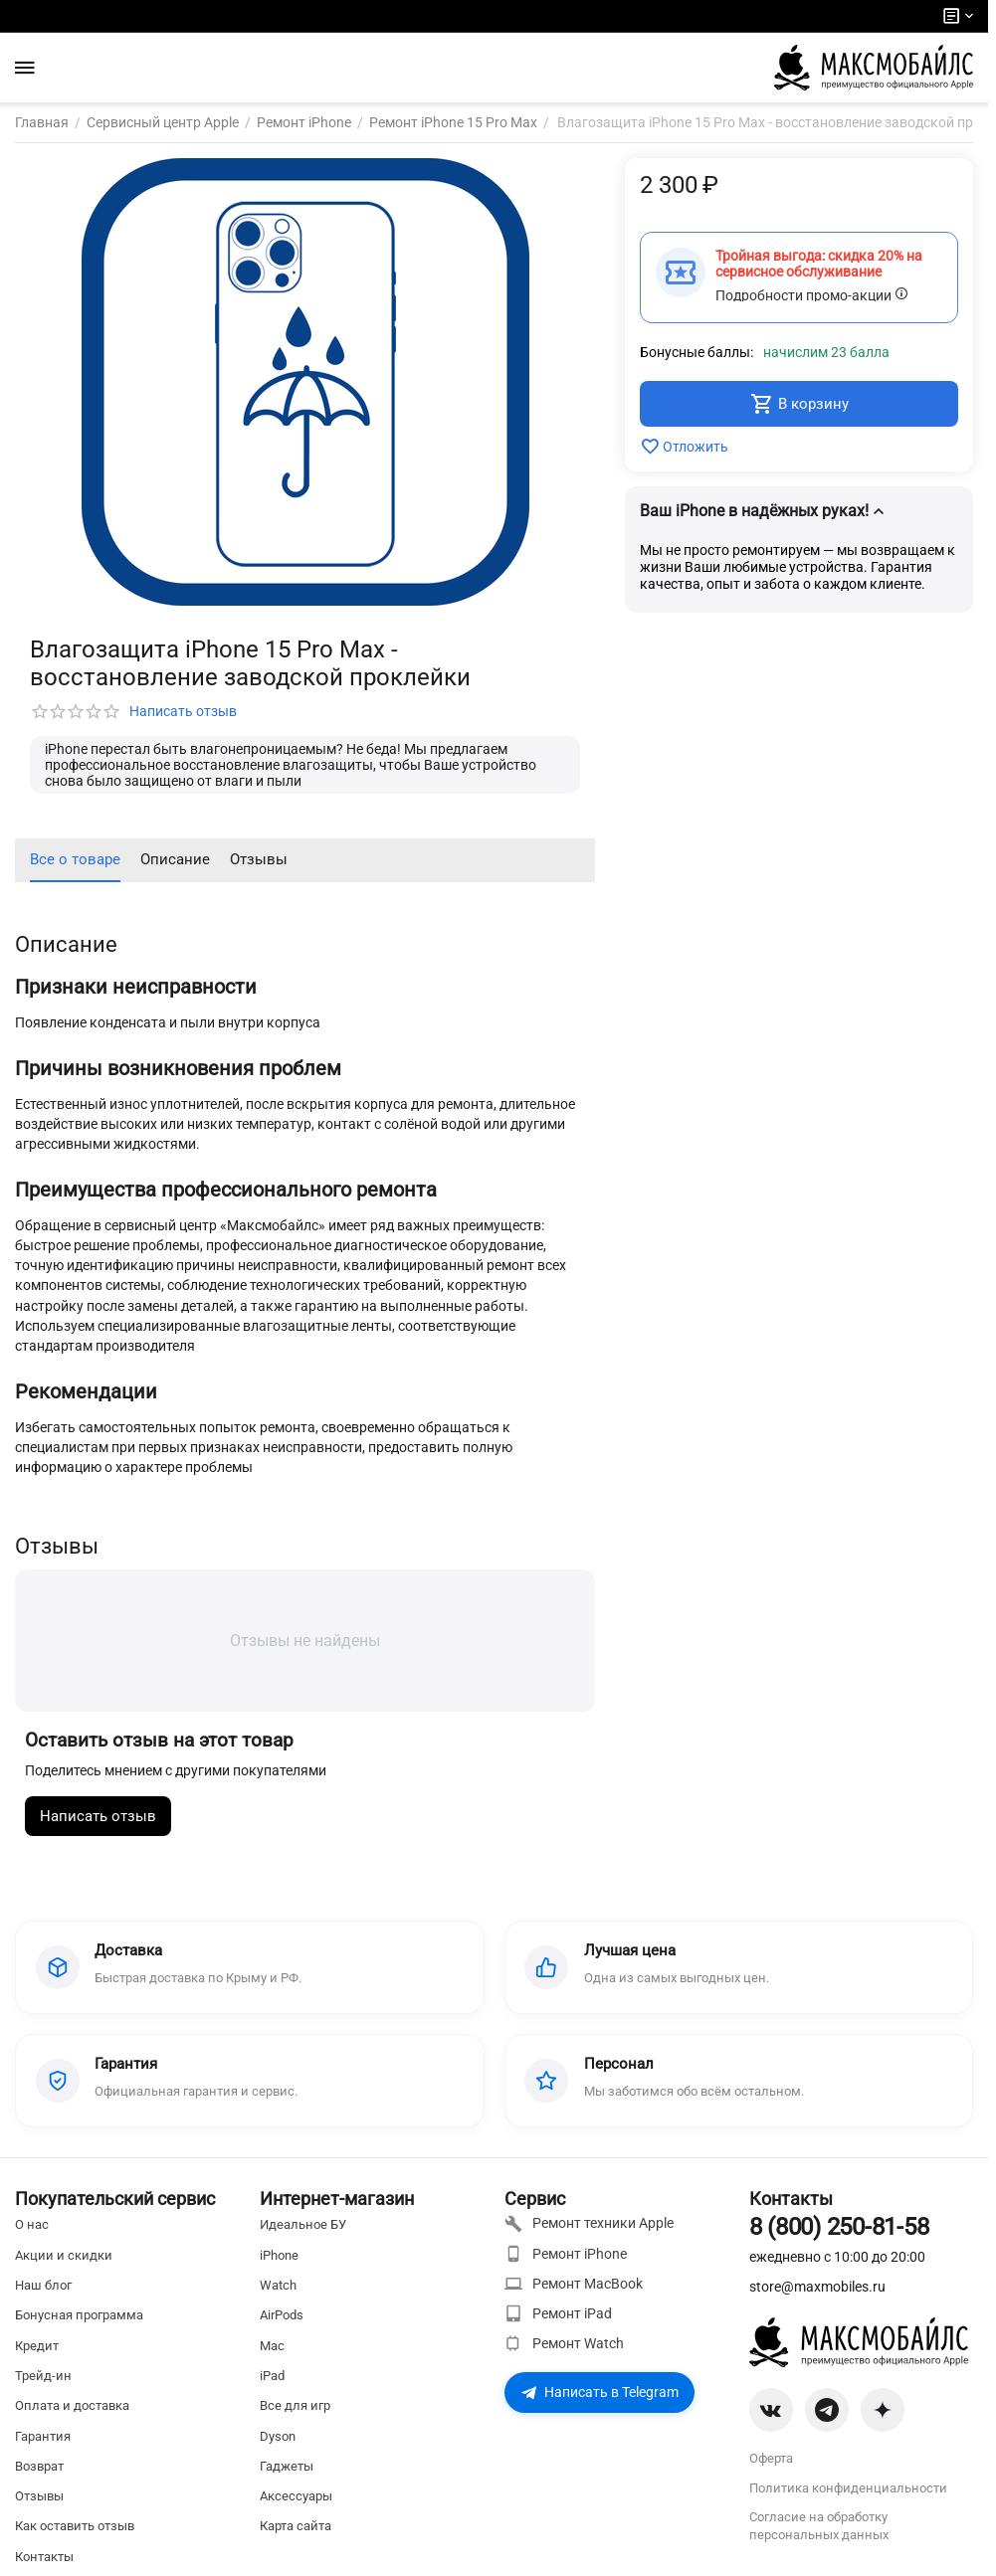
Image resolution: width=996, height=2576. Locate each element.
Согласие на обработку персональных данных (819, 2525)
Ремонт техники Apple (589, 2224)
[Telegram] (827, 2411)
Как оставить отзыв (74, 2526)
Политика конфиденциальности (848, 2489)
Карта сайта (295, 2526)
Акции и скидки (63, 2255)
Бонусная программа (79, 2315)
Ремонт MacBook (573, 2284)
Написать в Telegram (599, 2393)
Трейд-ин (43, 2375)
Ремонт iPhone (565, 2254)
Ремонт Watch (564, 2344)
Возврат (39, 2466)
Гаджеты (286, 2466)
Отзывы (39, 2495)
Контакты (44, 2556)
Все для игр (295, 2406)
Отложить (684, 447)
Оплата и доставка (72, 2406)
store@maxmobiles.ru (817, 2287)
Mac (272, 2345)
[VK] (771, 2411)
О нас (32, 2225)
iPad (272, 2375)
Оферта (771, 2459)
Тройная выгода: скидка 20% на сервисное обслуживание (818, 263)
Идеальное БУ (303, 2225)
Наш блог (43, 2285)
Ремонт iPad (558, 2313)
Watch (278, 2285)
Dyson (278, 2436)
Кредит (37, 2345)
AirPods (281, 2315)
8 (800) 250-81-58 (839, 2228)
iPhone (279, 2255)
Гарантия (43, 2436)
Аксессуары (296, 2495)
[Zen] (882, 2411)
